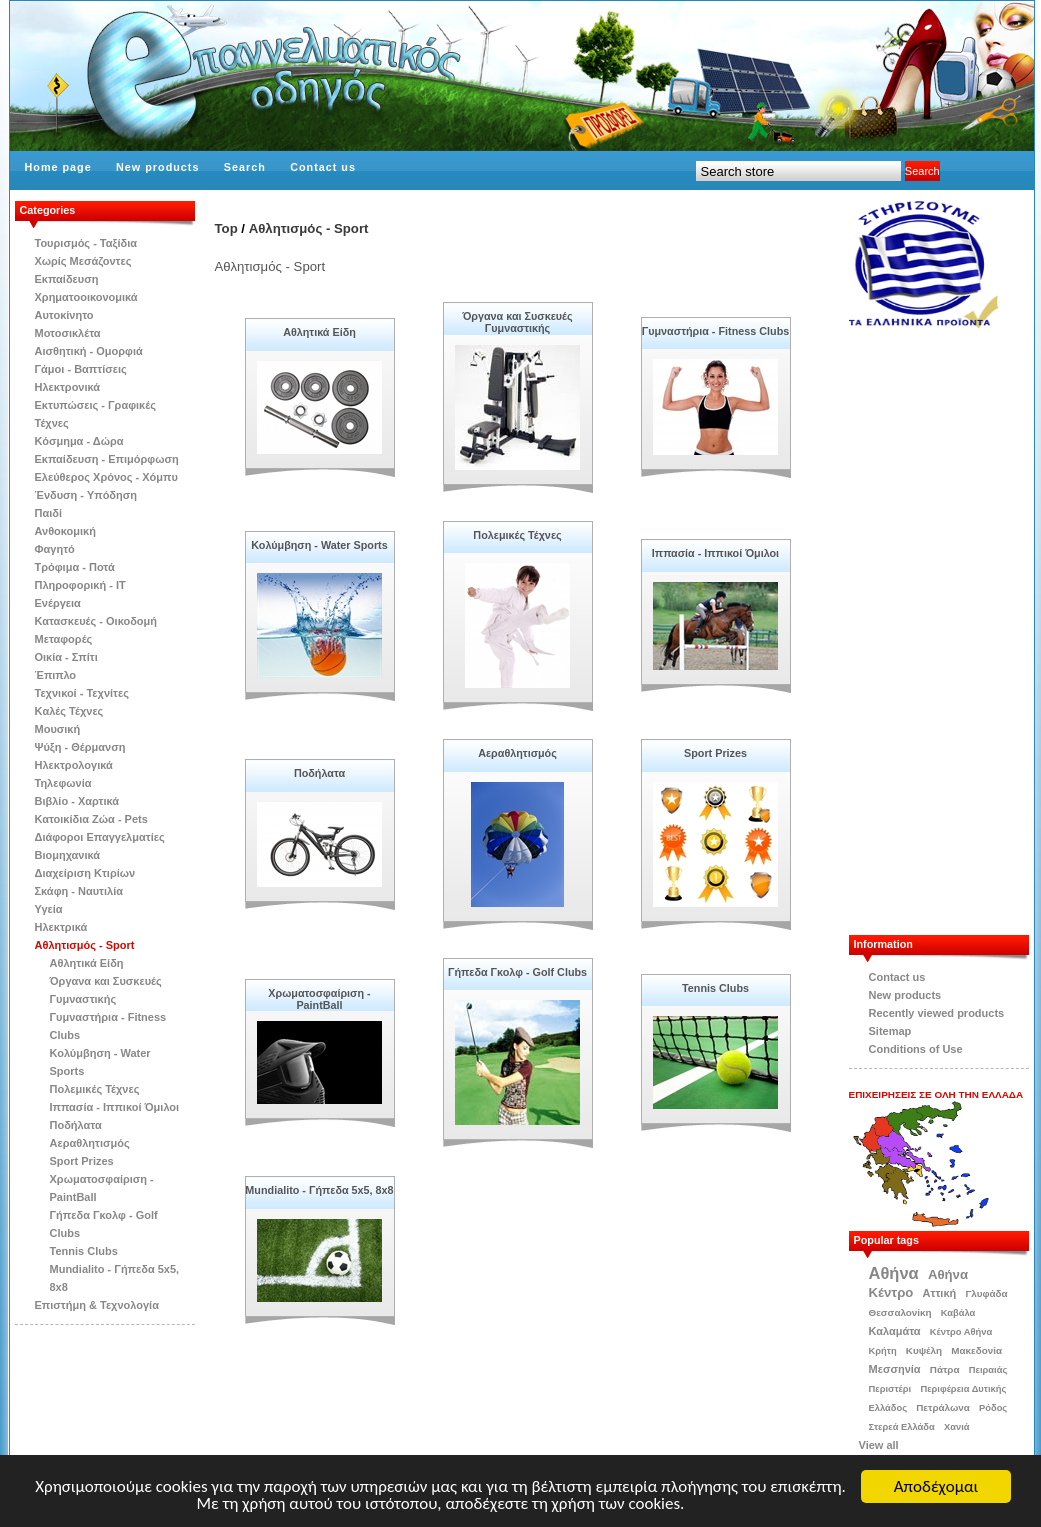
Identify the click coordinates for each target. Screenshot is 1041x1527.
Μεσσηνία (895, 1369)
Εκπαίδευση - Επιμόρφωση (107, 459)
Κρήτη (883, 1351)
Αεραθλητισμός (90, 1143)
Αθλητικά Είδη (87, 963)
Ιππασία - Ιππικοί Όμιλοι (115, 1107)
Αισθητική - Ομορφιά (89, 351)
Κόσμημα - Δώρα (79, 441)
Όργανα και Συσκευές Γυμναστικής (517, 322)
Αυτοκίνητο (64, 315)
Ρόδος (993, 1408)
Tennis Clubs (84, 1251)
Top (226, 228)
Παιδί (49, 513)
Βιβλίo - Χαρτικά (77, 801)
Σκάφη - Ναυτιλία (79, 891)
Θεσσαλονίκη (900, 1312)
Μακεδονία (976, 1350)
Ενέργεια (58, 603)
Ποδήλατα (76, 1125)
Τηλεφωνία (63, 783)
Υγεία (49, 909)
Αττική (940, 1293)
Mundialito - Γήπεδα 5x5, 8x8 (319, 1190)
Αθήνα (894, 1273)
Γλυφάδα (986, 1293)
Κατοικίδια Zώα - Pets (91, 819)
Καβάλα (958, 1313)
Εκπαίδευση (67, 279)
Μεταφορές (64, 639)
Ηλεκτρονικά (68, 387)
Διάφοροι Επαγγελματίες (100, 837)
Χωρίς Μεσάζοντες (83, 261)
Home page (58, 167)
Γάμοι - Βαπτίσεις (81, 369)
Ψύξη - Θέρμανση (80, 747)
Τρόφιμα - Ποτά (75, 567)
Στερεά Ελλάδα (902, 1427)
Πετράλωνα (943, 1407)
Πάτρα (945, 1369)
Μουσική (58, 729)
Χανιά (957, 1427)
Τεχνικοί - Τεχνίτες (82, 693)
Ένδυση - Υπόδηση (86, 495)
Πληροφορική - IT (80, 585)
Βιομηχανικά (68, 855)
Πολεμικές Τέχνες (95, 1089)
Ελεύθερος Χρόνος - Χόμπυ (106, 477)
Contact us (323, 167)
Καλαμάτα (895, 1331)
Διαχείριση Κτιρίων (85, 873)
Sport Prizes (82, 1161)
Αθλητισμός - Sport (85, 945)
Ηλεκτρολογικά (74, 765)
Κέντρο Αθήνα (961, 1332)
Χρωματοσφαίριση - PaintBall (319, 999)
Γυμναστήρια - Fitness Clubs (716, 331)
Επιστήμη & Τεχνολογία (97, 1305)
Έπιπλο (56, 675)
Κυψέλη (924, 1350)
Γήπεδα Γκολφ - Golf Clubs (517, 972)
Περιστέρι (890, 1389)
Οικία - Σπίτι (66, 657)
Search (245, 167)
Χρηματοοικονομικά (86, 297)
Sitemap (890, 1031)
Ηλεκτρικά (61, 927)
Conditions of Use (916, 1049)
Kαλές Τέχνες (69, 711)
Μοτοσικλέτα (68, 333)
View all (879, 1445)
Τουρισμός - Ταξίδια (86, 243)
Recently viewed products (937, 1013)
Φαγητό (55, 549)
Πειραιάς (988, 1370)
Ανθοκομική (65, 531)
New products (157, 167)
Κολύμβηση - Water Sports (319, 545)
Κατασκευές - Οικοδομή (96, 621)
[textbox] (798, 171)
